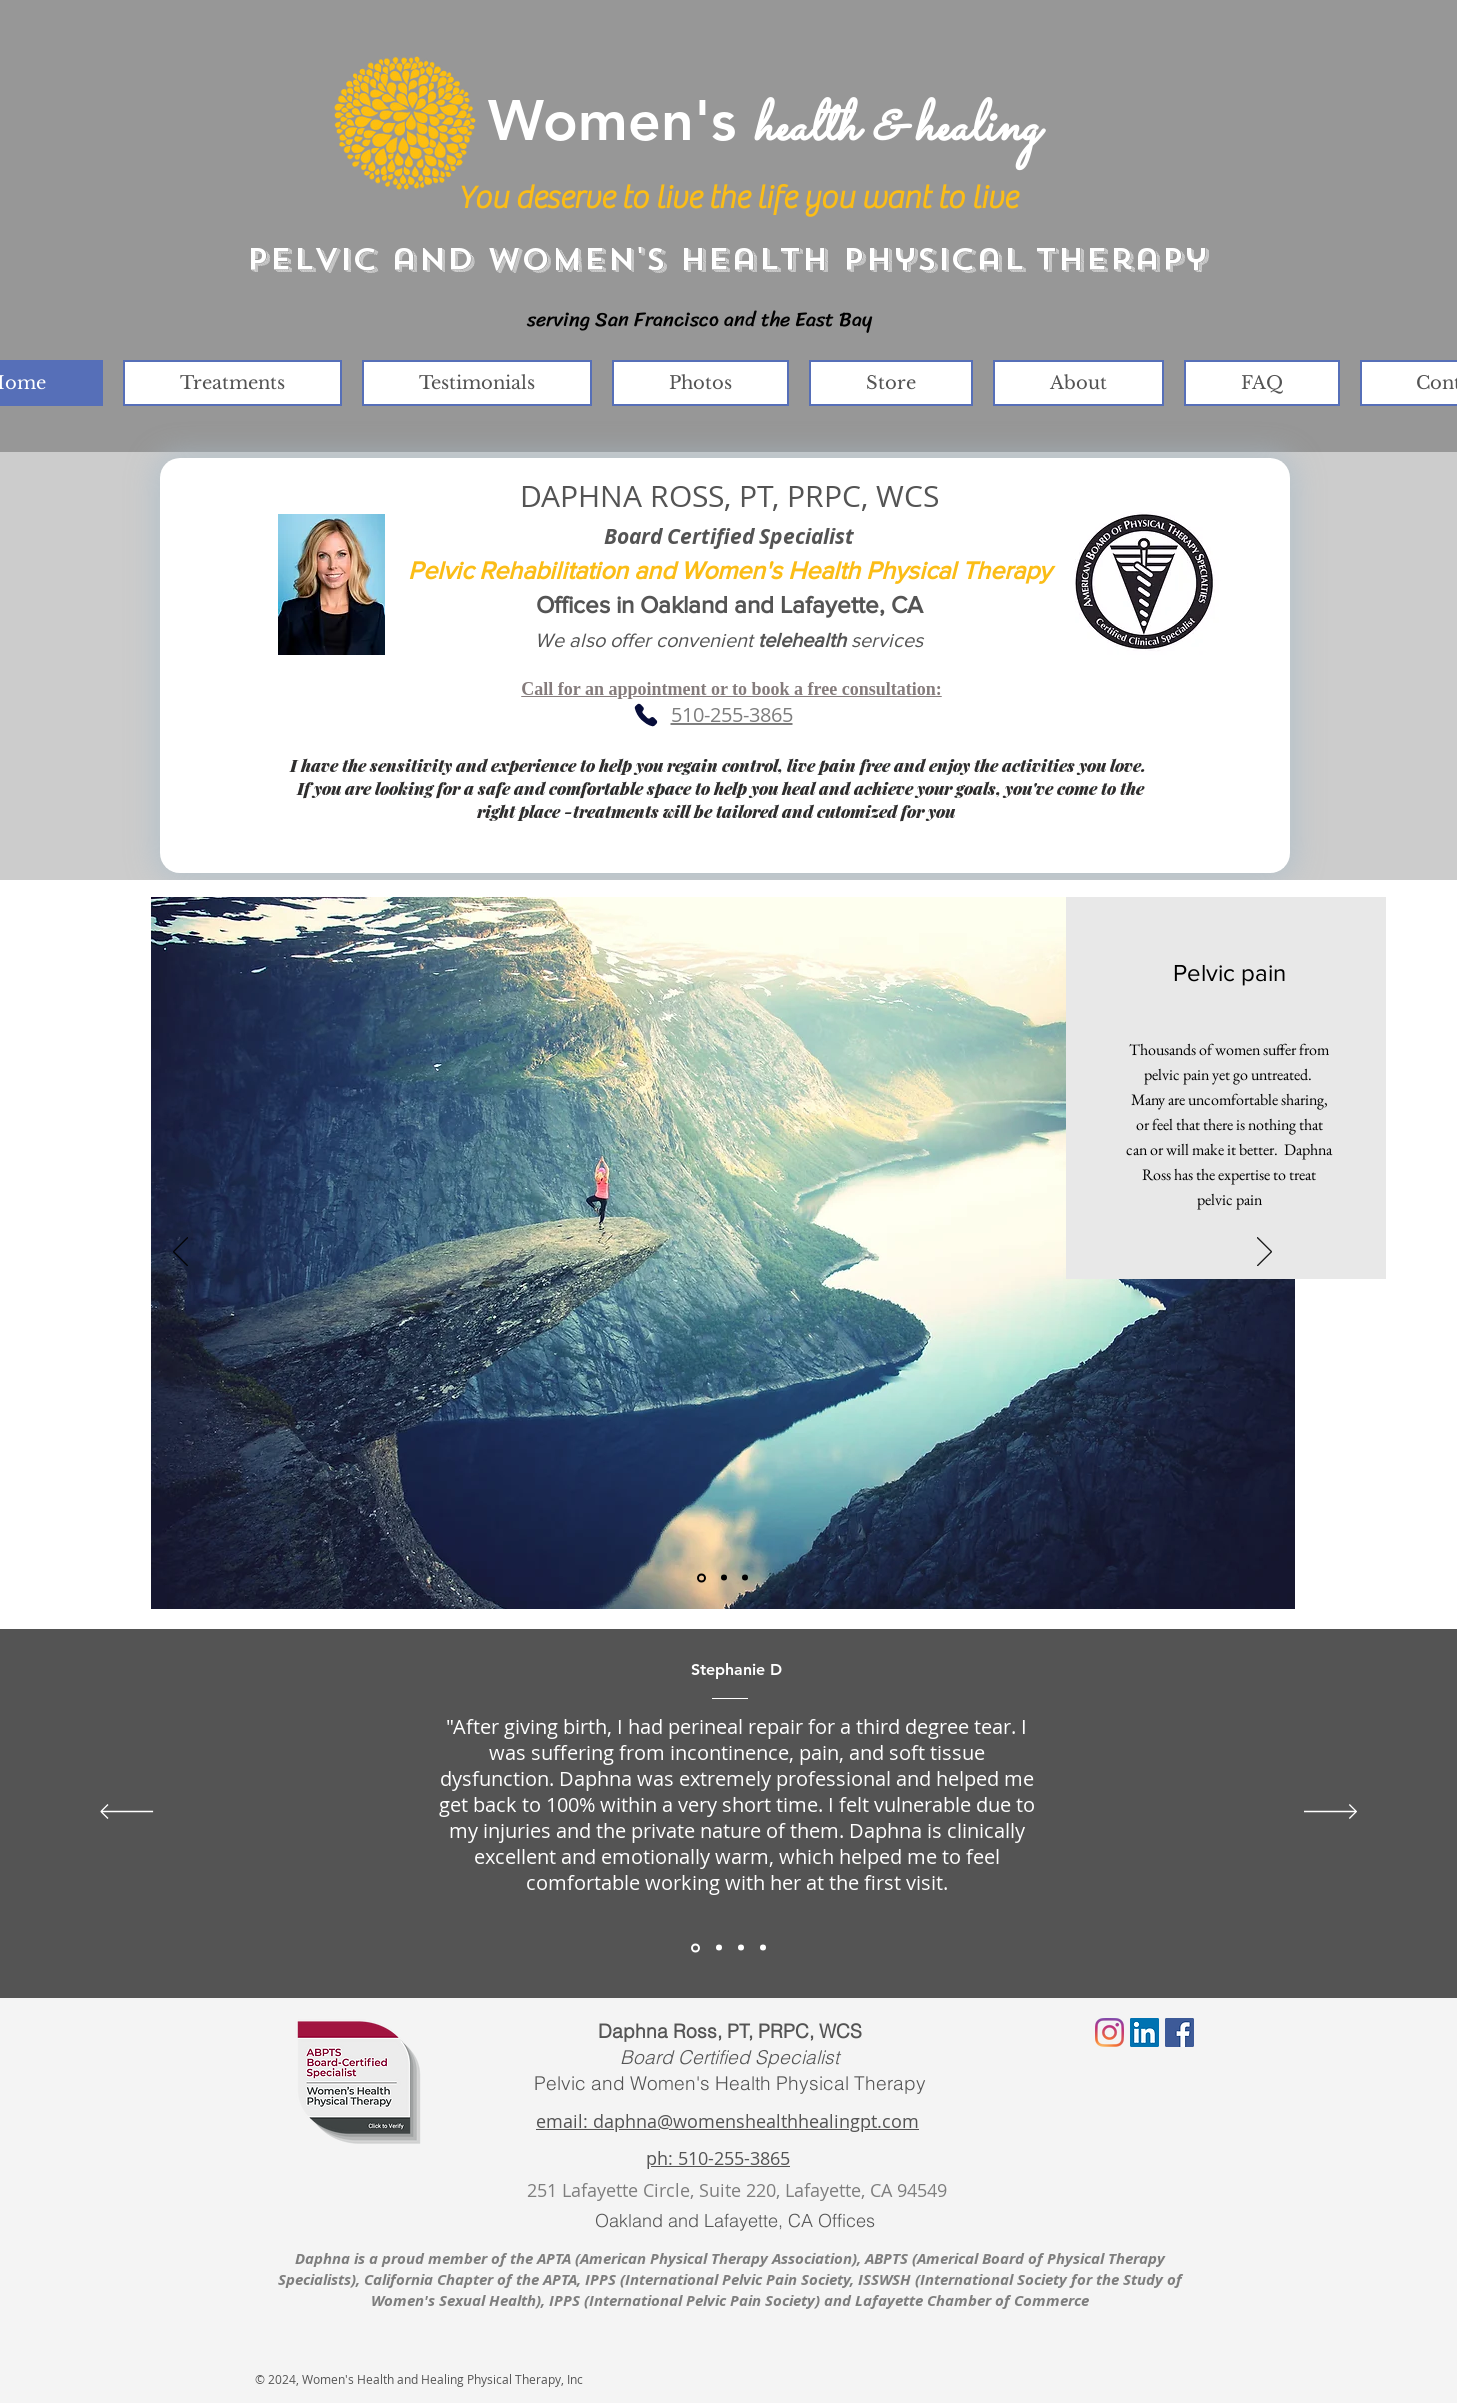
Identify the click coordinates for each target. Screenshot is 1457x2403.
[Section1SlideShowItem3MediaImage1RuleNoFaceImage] (741, 1948)
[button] (232, 383)
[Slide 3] (745, 1578)
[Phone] (646, 715)
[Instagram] (1109, 2032)
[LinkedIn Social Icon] (1144, 2032)
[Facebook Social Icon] (1179, 2032)
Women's (763, 119)
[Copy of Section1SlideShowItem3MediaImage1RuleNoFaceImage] (763, 1948)
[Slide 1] (701, 1577)
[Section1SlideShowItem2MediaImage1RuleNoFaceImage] (719, 1948)
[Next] (1264, 1253)
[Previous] (180, 1253)
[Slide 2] (724, 1578)
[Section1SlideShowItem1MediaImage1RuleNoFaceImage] (695, 1947)
